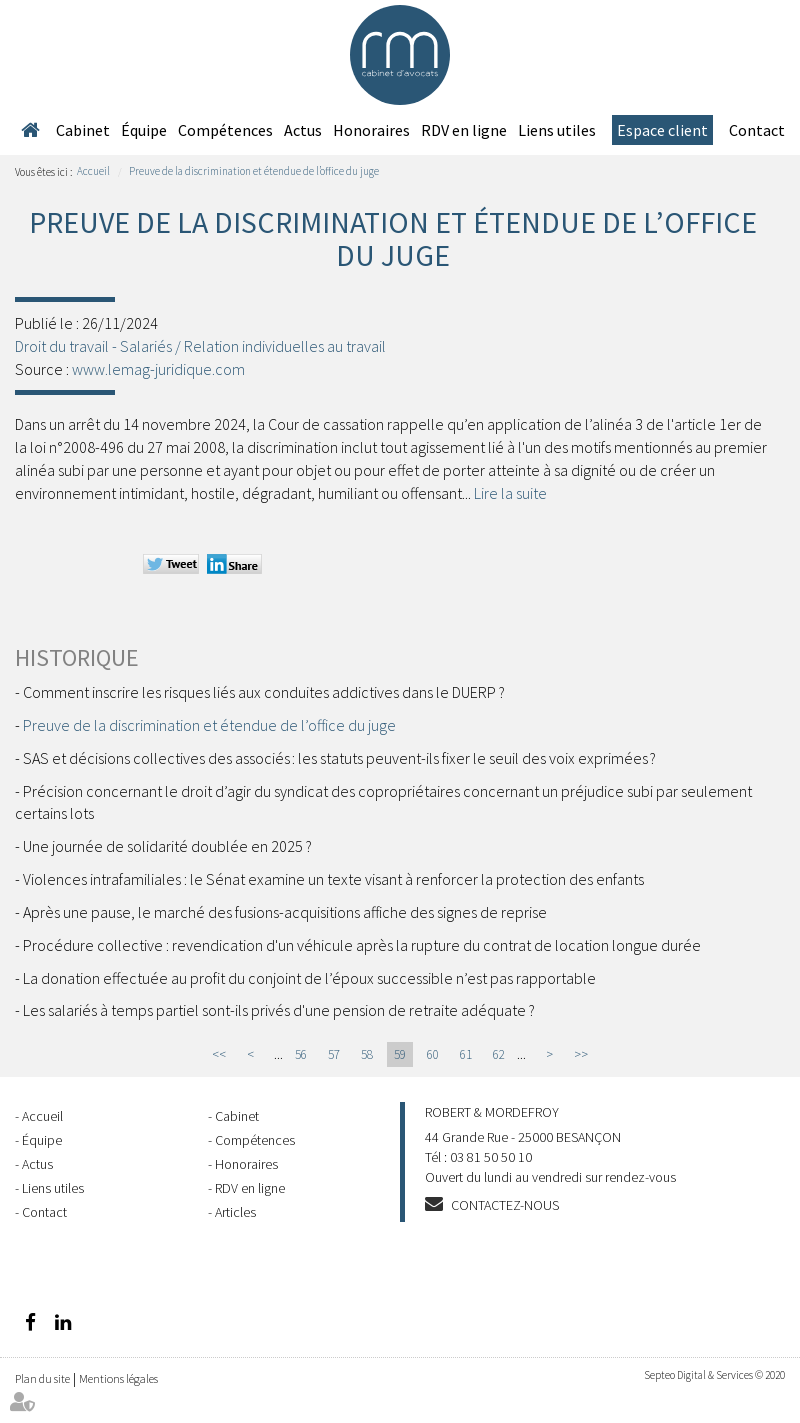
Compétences (225, 130)
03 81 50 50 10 (491, 1157)
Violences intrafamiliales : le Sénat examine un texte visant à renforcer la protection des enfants (333, 879)
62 (499, 1054)
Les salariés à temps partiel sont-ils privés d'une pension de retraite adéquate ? (279, 1010)
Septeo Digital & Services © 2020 (714, 1375)
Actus (303, 130)
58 (367, 1054)
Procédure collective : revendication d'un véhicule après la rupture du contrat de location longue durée (362, 945)
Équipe (144, 130)
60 (433, 1054)
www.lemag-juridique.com (158, 369)
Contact (757, 130)
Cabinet (83, 130)
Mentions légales (118, 1378)
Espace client (662, 130)
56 (301, 1054)
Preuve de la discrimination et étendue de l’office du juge (254, 171)
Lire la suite (510, 493)
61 (466, 1054)
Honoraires (371, 130)
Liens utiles (557, 130)
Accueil (30, 130)
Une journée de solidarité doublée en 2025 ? (167, 846)
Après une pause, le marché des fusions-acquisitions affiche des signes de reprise (285, 912)
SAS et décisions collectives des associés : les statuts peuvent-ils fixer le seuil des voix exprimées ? (339, 758)
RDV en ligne (464, 130)
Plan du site (42, 1378)
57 (334, 1054)
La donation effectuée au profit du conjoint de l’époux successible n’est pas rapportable (309, 978)
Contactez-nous (505, 1205)
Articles (235, 1212)
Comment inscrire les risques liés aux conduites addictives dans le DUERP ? (264, 692)
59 (400, 1054)
